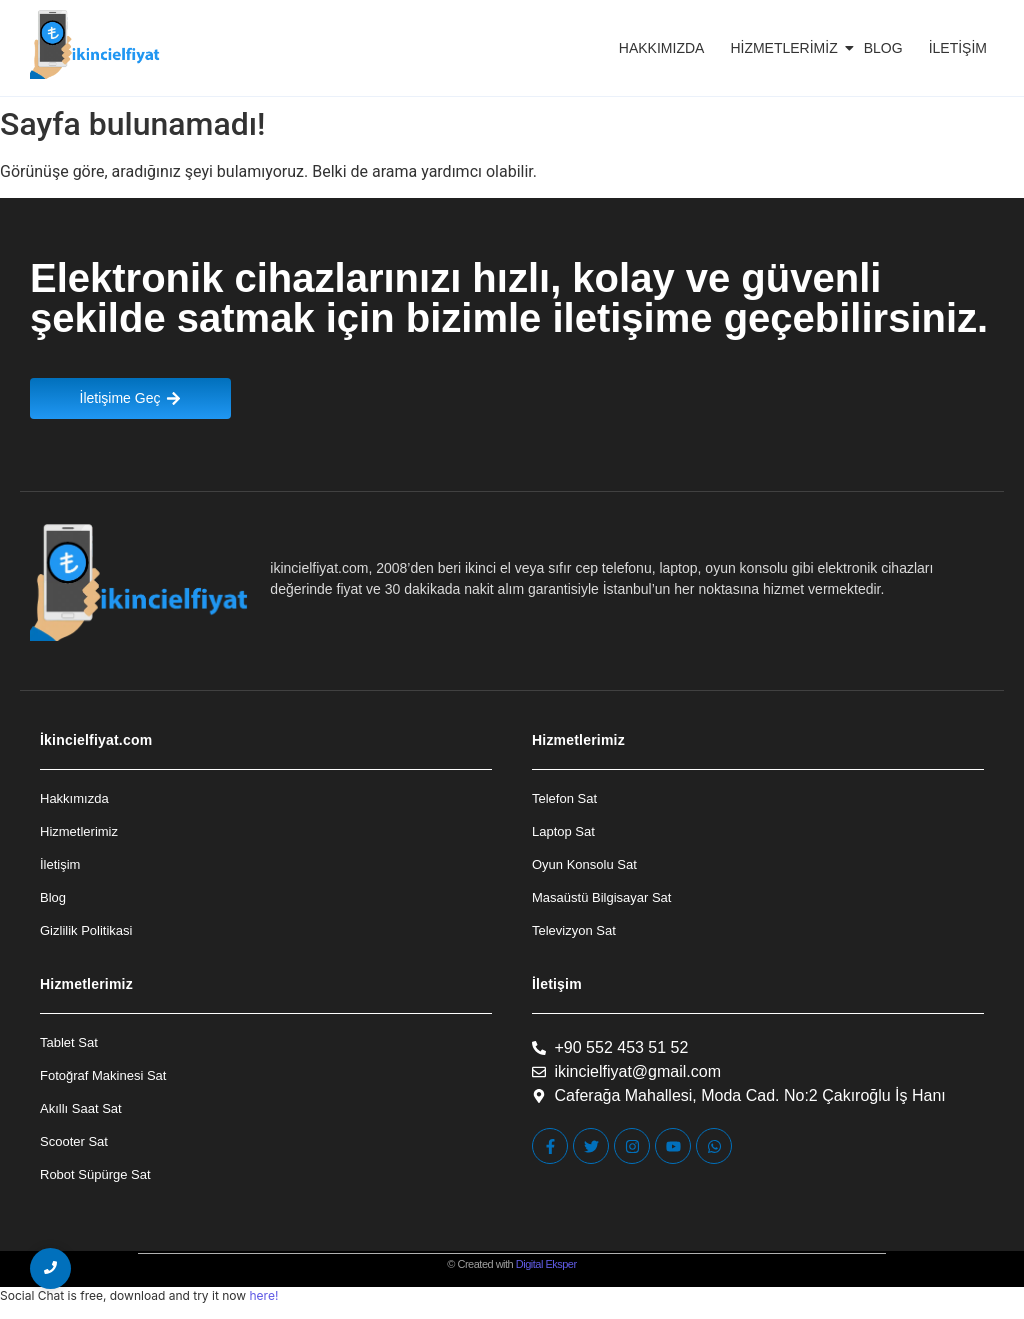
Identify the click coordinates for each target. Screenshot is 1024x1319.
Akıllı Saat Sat (81, 1108)
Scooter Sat (74, 1141)
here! (263, 1295)
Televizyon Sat (574, 930)
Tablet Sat (69, 1042)
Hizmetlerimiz (787, 48)
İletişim (958, 48)
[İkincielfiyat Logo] (95, 44)
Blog (883, 48)
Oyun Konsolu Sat (584, 864)
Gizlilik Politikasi (86, 930)
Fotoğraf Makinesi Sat (103, 1075)
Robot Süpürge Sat (95, 1174)
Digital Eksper (546, 1264)
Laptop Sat (563, 831)
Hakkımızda (662, 48)
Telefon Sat (564, 798)
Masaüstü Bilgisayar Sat (601, 897)
